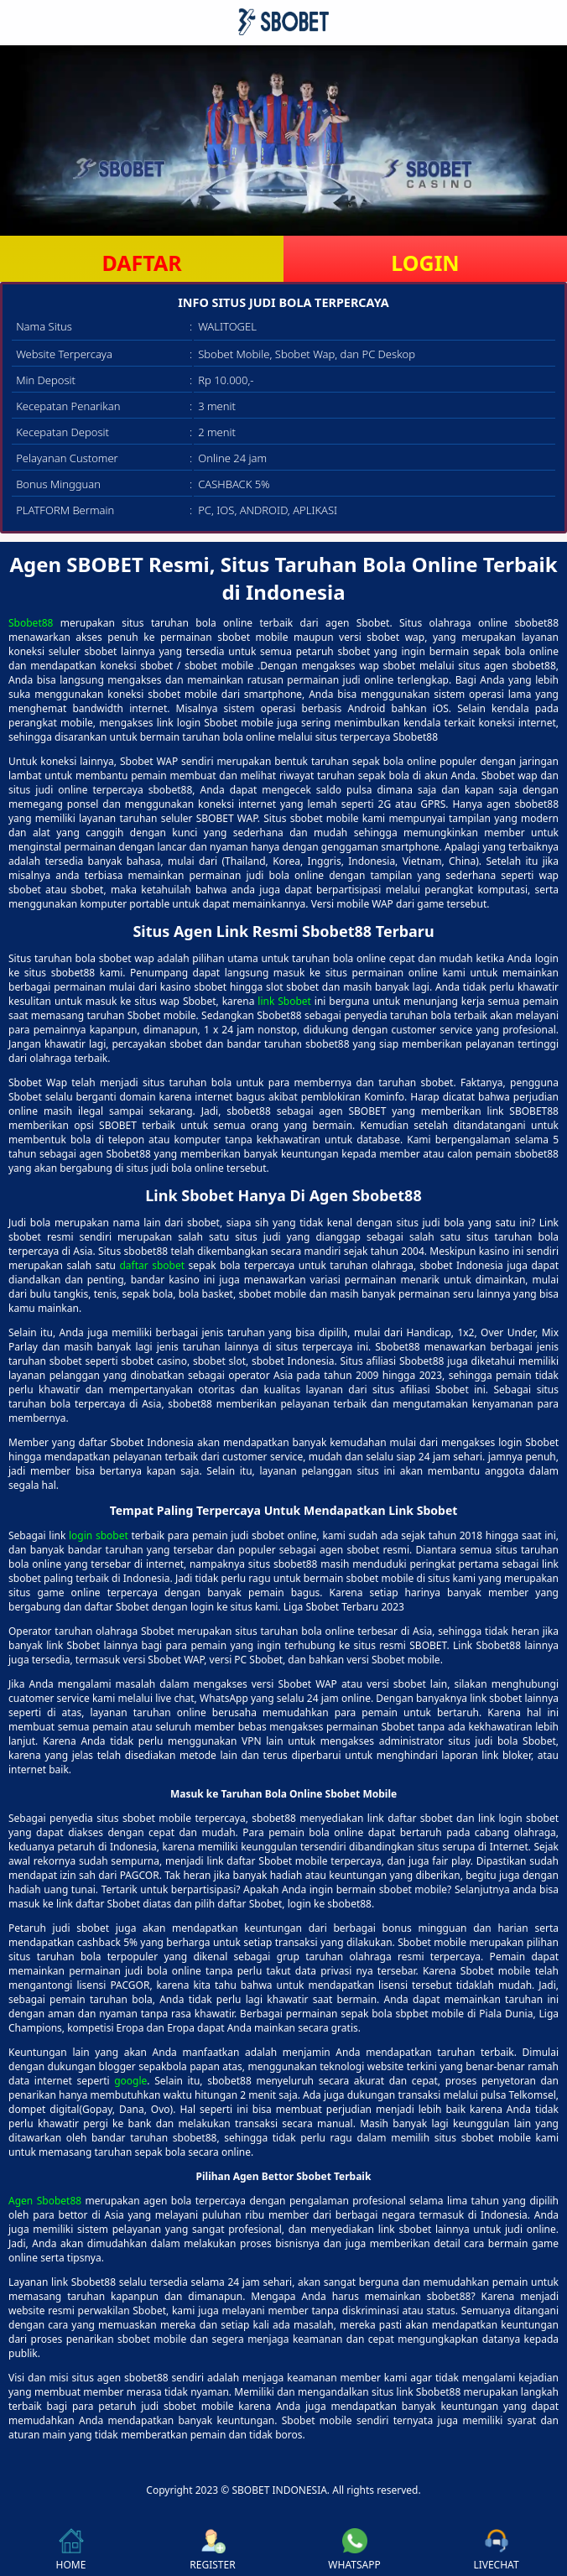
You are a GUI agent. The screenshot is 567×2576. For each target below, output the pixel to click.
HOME (71, 2550)
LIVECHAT (495, 2550)
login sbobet (98, 1535)
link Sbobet (284, 1001)
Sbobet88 (30, 623)
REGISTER (212, 2550)
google (130, 2081)
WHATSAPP (354, 2550)
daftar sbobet (152, 1265)
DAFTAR (141, 262)
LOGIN (425, 262)
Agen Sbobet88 (44, 2201)
